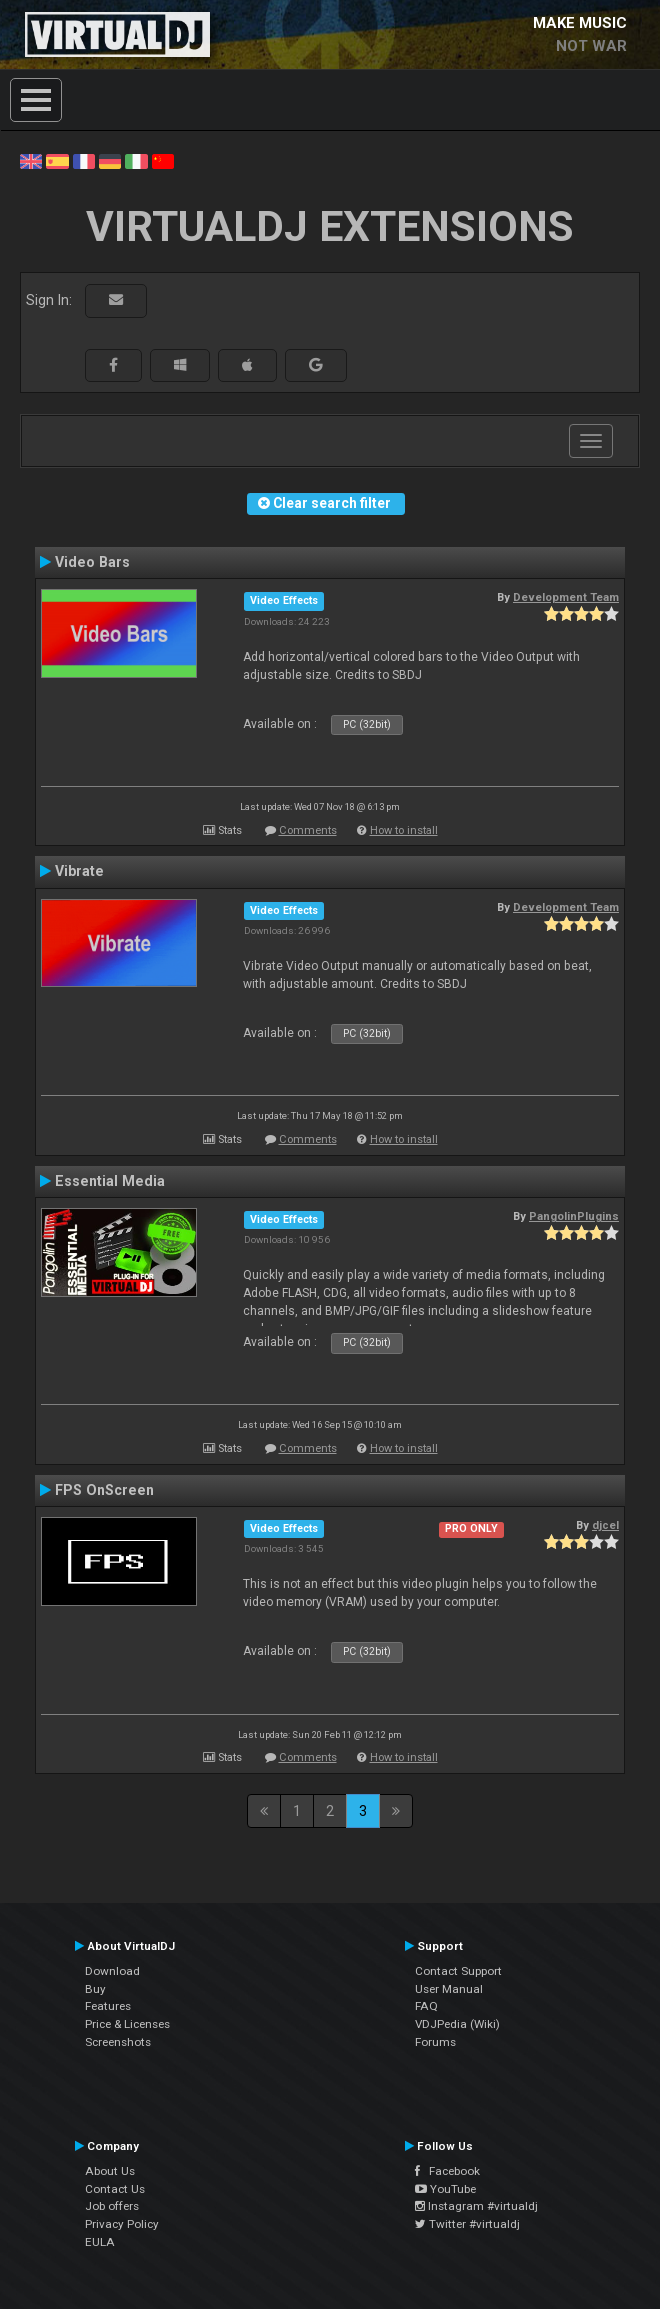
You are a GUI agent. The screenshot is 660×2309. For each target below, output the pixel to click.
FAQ (426, 2006)
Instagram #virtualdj (476, 2206)
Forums (435, 2042)
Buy (95, 1989)
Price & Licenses (127, 2024)
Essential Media (110, 1181)
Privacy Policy (122, 2224)
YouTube (445, 2189)
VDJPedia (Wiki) (457, 2024)
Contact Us (115, 2189)
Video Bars (92, 562)
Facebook (447, 2171)
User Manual (449, 1989)
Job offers (112, 2206)
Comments (308, 830)
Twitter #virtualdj (467, 2224)
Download (112, 1971)
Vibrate (79, 871)
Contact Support (458, 1971)
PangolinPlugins (574, 1216)
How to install (404, 830)
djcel (605, 1525)
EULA (100, 2242)
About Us (110, 2171)
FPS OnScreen (104, 1490)
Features (108, 2006)
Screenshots (118, 2042)
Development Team (566, 597)
